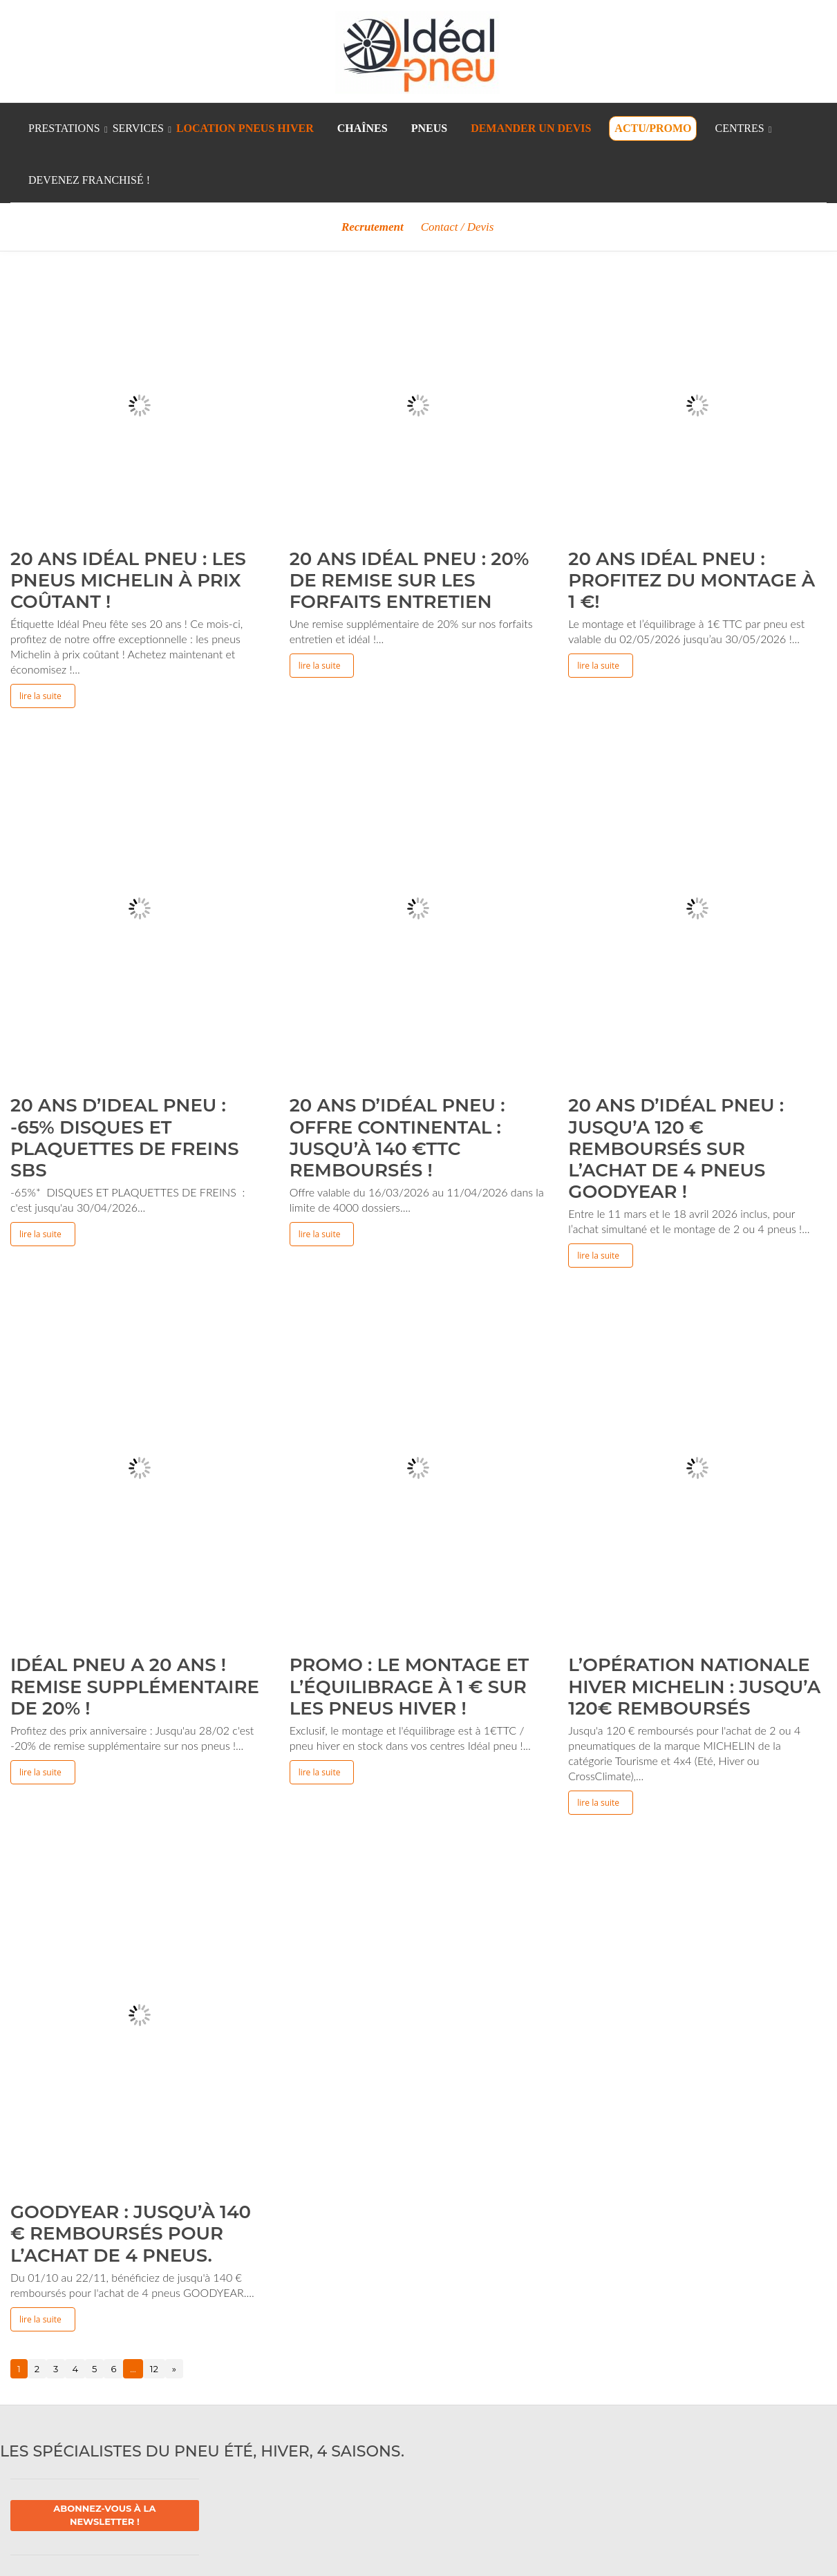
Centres (739, 128)
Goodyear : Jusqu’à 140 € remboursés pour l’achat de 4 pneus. (130, 2233)
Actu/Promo (652, 128)
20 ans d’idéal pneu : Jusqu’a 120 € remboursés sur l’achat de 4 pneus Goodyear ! (676, 1148)
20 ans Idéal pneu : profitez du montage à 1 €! (691, 580)
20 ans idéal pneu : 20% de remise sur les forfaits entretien (409, 580)
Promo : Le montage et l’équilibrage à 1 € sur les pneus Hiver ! (409, 1686)
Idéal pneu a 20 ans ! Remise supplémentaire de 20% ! (134, 1686)
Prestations (64, 128)
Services (138, 128)
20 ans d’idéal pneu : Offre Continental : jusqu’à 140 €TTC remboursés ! (397, 1137)
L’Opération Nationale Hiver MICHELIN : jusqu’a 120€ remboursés (694, 1686)
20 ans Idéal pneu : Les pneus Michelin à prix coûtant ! (128, 580)
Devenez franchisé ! (89, 180)
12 (154, 2368)
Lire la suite (40, 696)
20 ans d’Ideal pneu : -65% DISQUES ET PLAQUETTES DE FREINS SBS (124, 1137)
